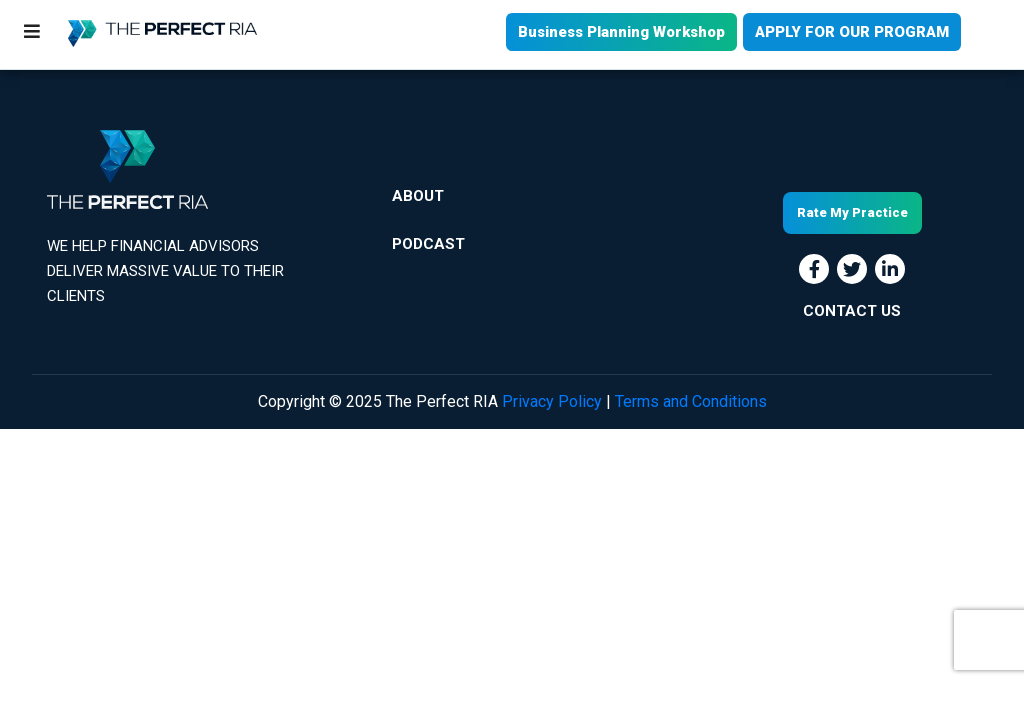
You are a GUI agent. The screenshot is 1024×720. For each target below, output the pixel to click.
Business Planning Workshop (621, 32)
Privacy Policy (552, 401)
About (418, 196)
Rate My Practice (852, 212)
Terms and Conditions (691, 401)
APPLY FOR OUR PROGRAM (852, 32)
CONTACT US (852, 311)
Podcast (428, 244)
